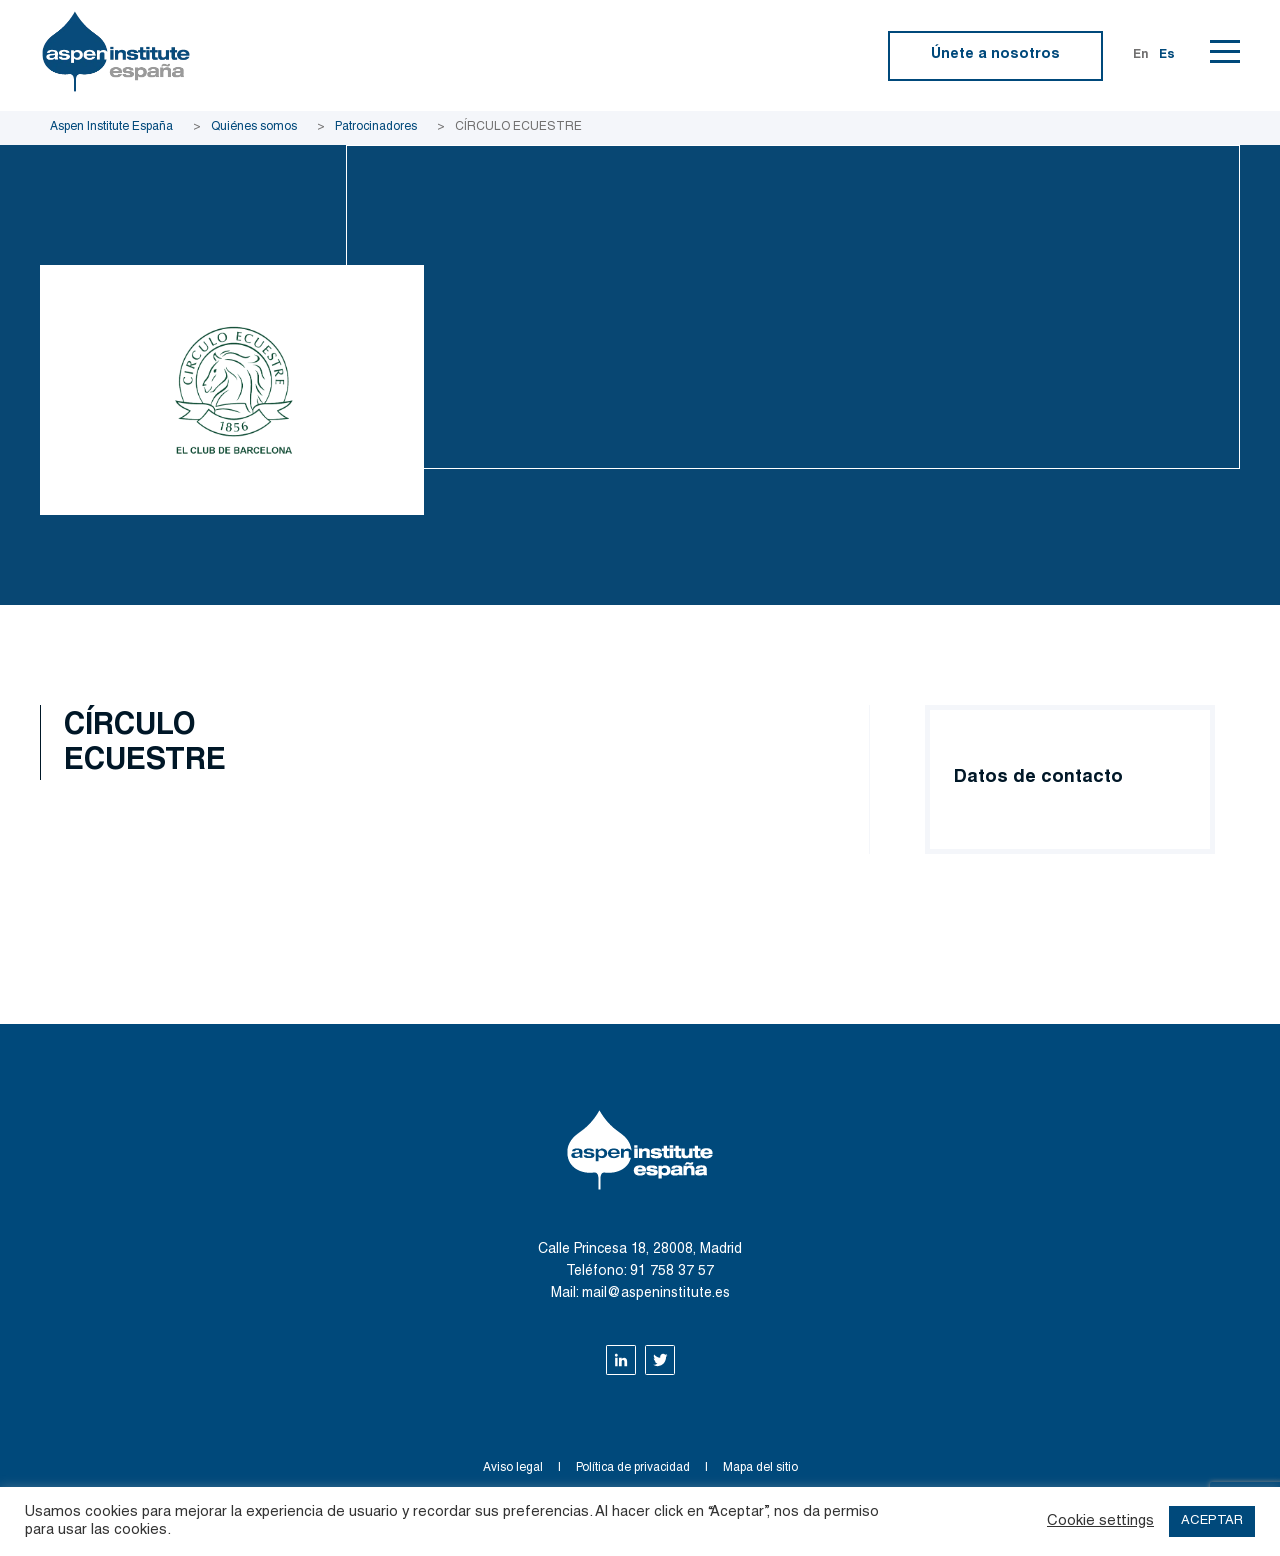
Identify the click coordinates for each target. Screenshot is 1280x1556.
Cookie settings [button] (1100, 1521)
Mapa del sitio (760, 1468)
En (1141, 55)
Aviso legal (513, 1468)
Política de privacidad (633, 1468)
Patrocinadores (376, 127)
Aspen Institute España (111, 127)
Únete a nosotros (995, 55)
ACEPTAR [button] (1212, 1521)
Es (1167, 55)
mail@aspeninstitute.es (656, 1294)
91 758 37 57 (672, 1272)
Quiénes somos (254, 127)
